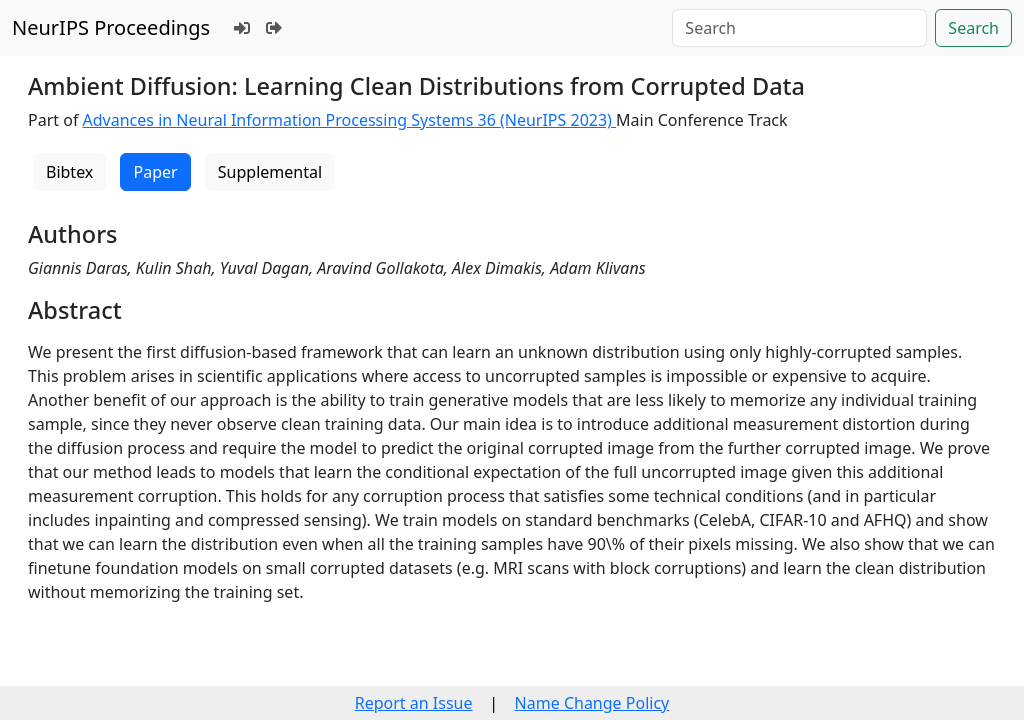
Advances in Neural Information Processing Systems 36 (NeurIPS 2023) (350, 120)
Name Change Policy (592, 703)
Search (973, 28)
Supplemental (270, 172)
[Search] (799, 28)
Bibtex (69, 172)
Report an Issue (414, 703)
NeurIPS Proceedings (111, 27)
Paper (155, 172)
